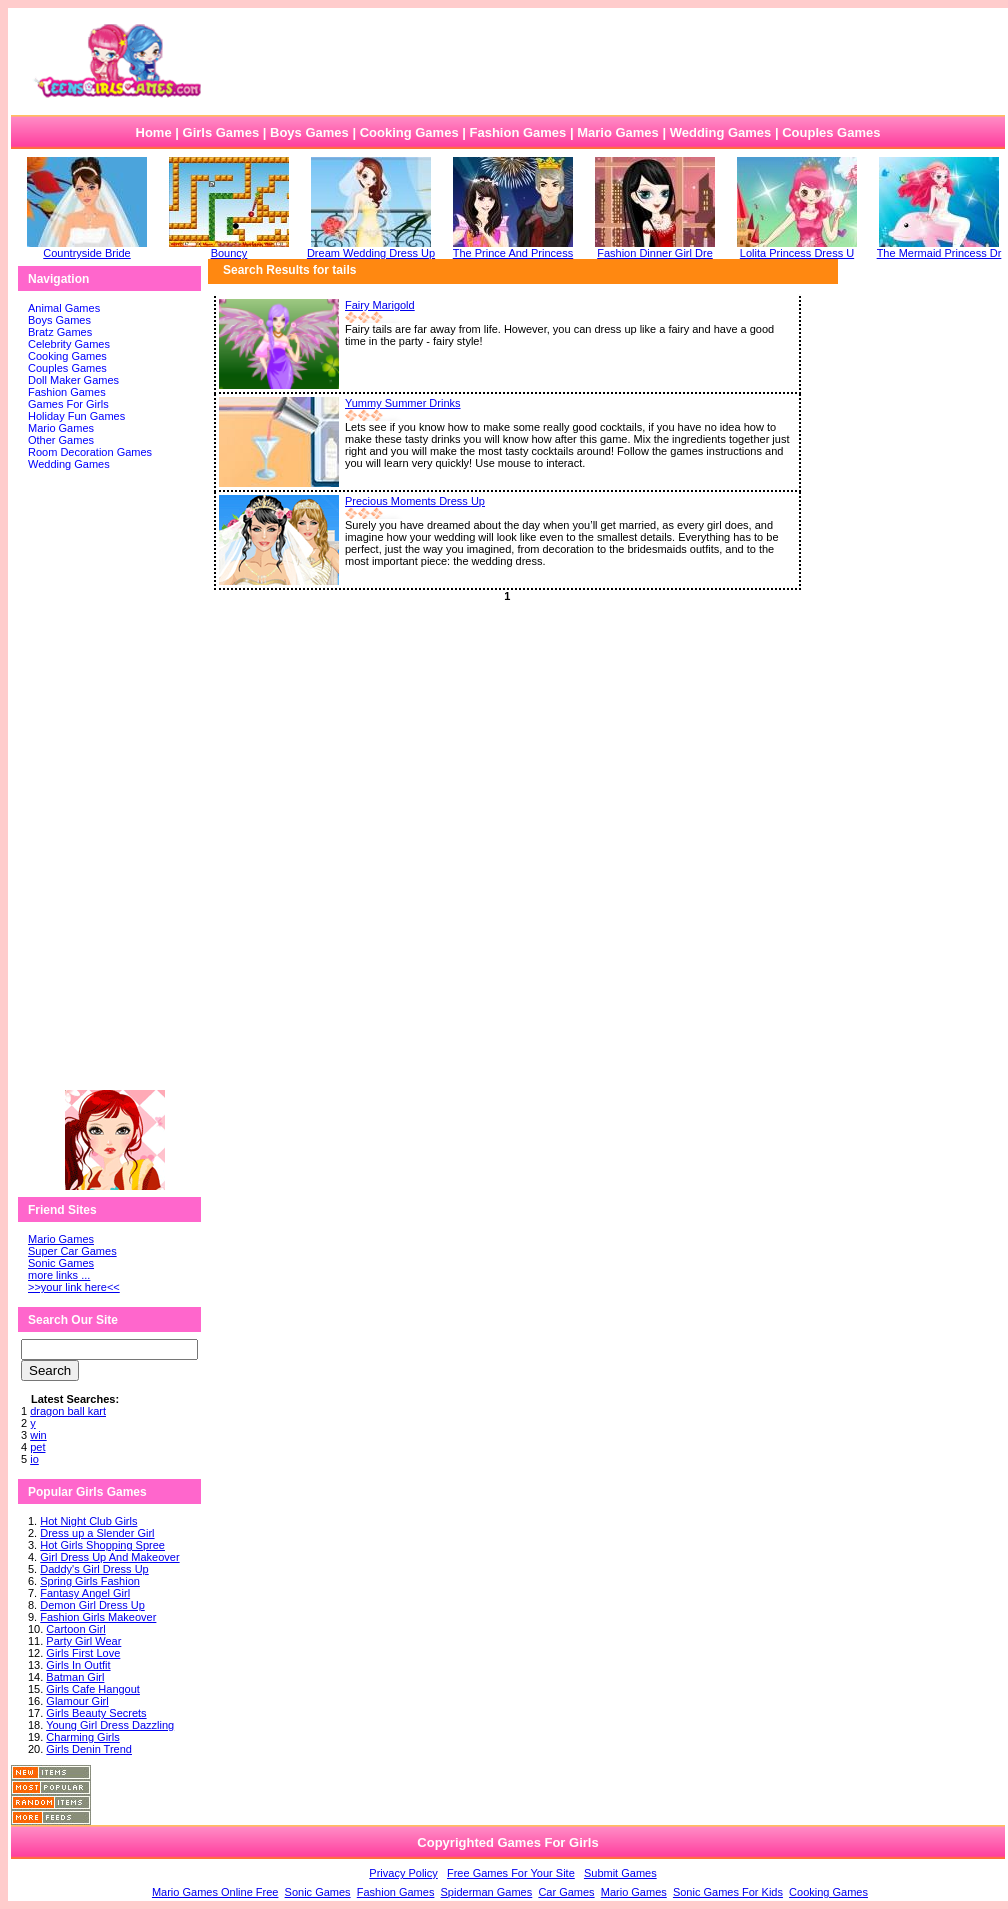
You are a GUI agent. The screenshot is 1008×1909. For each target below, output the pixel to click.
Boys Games (309, 132)
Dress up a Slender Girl (97, 1533)
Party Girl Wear (83, 1641)
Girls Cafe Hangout (93, 1689)
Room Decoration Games (90, 452)
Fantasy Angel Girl (85, 1593)
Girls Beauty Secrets (96, 1713)
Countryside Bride (87, 248)
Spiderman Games (487, 1892)
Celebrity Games (69, 344)
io (34, 1459)
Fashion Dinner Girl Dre (655, 248)
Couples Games (831, 132)
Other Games (61, 440)
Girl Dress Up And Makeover (109, 1557)
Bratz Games (60, 332)
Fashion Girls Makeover (98, 1617)
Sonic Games (61, 1263)
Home (154, 132)
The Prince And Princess (513, 248)
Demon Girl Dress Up (92, 1605)
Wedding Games (721, 132)
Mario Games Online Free (215, 1892)
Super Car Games (72, 1251)
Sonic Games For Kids (728, 1892)
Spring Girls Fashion (90, 1581)
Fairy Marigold (380, 305)
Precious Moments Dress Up (415, 501)
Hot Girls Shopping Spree (102, 1545)
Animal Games (64, 308)
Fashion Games (517, 132)
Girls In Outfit (78, 1665)
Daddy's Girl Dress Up (94, 1569)
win (38, 1435)
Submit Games (620, 1873)
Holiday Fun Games (76, 416)
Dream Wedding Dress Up (371, 248)
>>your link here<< (74, 1287)
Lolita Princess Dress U (797, 248)
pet (37, 1447)
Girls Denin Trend (89, 1749)
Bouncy (229, 248)
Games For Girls (68, 404)
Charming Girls (82, 1737)
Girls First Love (83, 1653)
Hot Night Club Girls (88, 1521)
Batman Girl (75, 1677)
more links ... (59, 1275)
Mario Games (618, 132)
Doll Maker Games (73, 380)
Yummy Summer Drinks (403, 403)
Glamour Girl (77, 1701)
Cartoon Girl (75, 1629)
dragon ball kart (68, 1411)
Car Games (566, 1892)
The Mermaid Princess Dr (939, 248)
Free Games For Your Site (511, 1873)
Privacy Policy (403, 1873)
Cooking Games (409, 132)
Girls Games (221, 132)
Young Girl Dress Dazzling (110, 1725)
